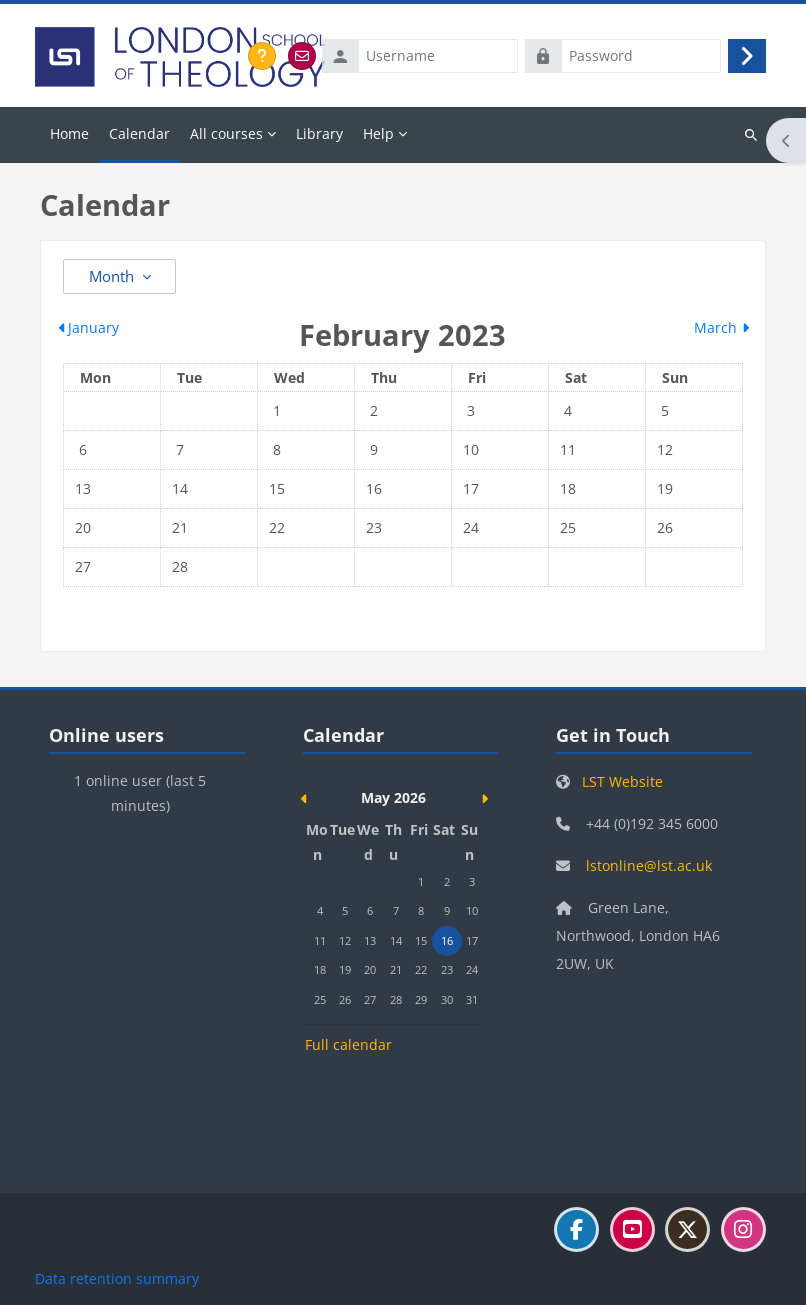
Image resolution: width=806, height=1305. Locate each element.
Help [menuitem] (378, 133)
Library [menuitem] (319, 133)
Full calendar (348, 1044)
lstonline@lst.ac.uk (649, 865)
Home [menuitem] (69, 133)
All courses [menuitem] (226, 133)
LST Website (622, 781)
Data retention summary (117, 1278)
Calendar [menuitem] (139, 133)
